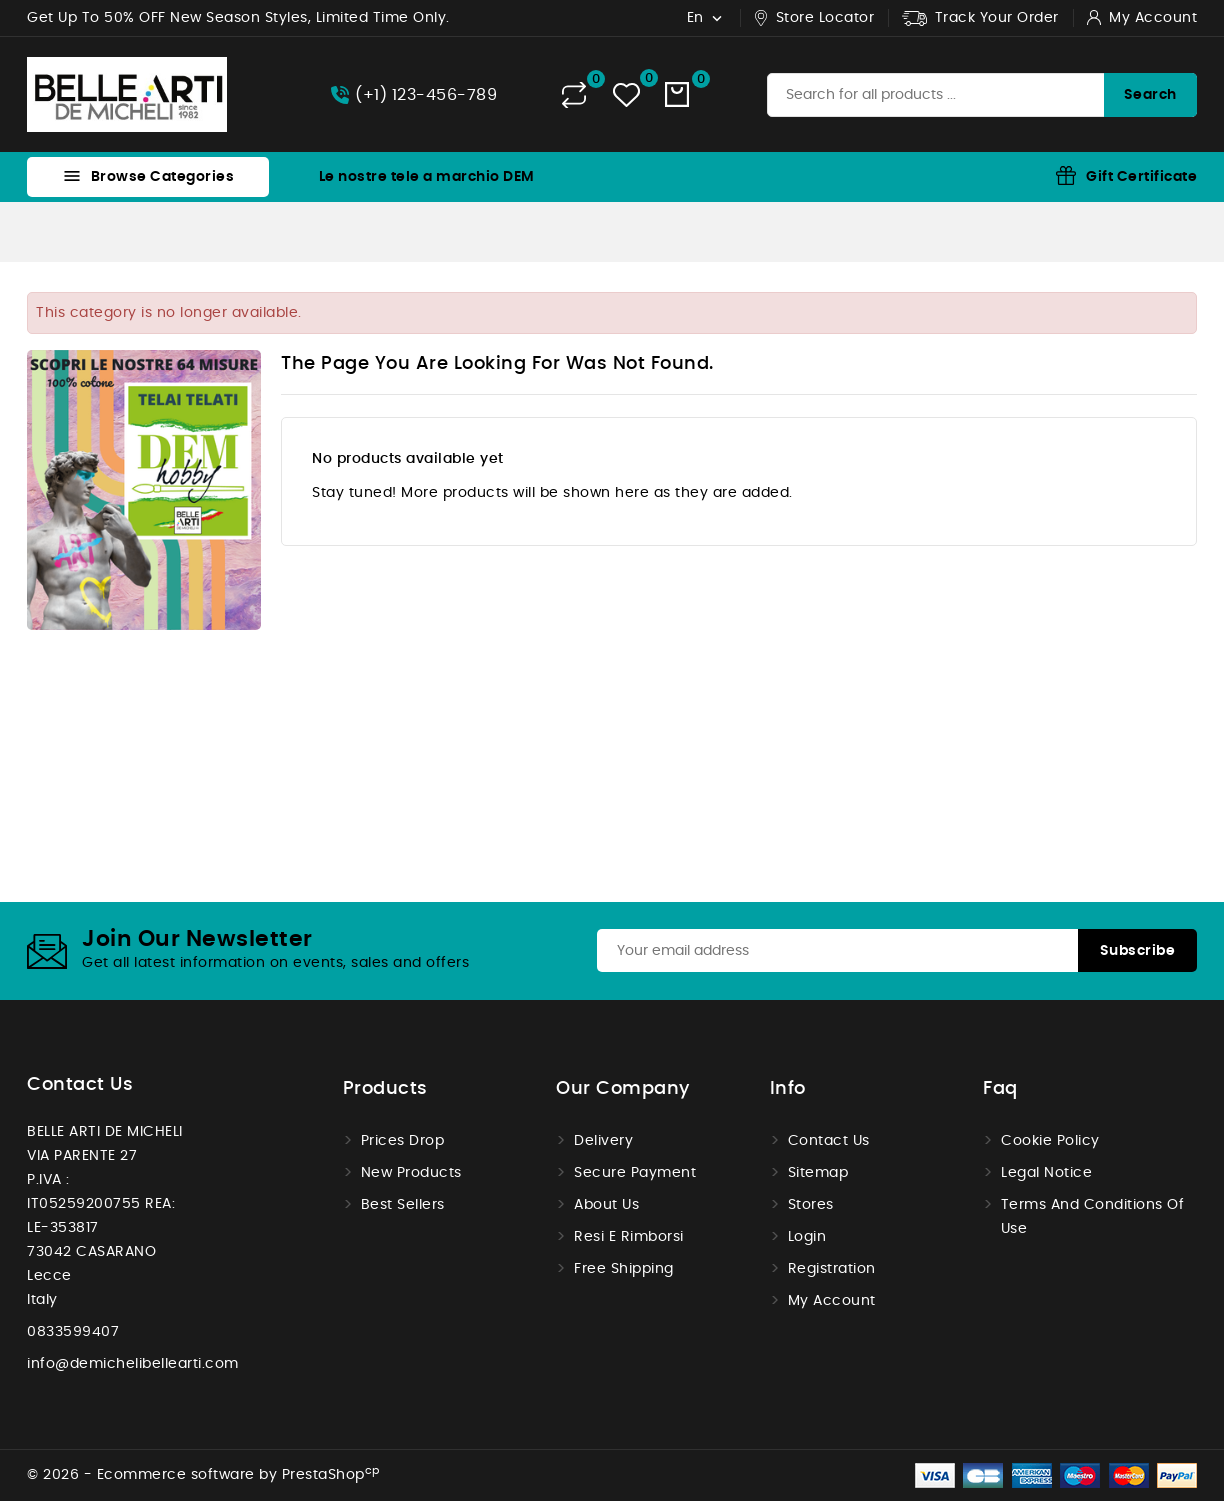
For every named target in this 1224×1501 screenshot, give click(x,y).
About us (606, 1205)
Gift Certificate (1141, 177)
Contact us (80, 1085)
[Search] (982, 95)
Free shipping (624, 1269)
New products (411, 1173)
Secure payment (635, 1173)
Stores (811, 1205)
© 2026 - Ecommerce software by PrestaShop (203, 1475)
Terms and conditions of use (1093, 1217)
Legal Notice (1046, 1173)
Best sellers (403, 1205)
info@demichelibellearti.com (133, 1364)
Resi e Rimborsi (629, 1237)
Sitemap (818, 1173)
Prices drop (403, 1141)
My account (832, 1301)
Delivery (603, 1141)
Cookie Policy (1050, 1141)
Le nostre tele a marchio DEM (427, 177)
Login (807, 1237)
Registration (832, 1269)
